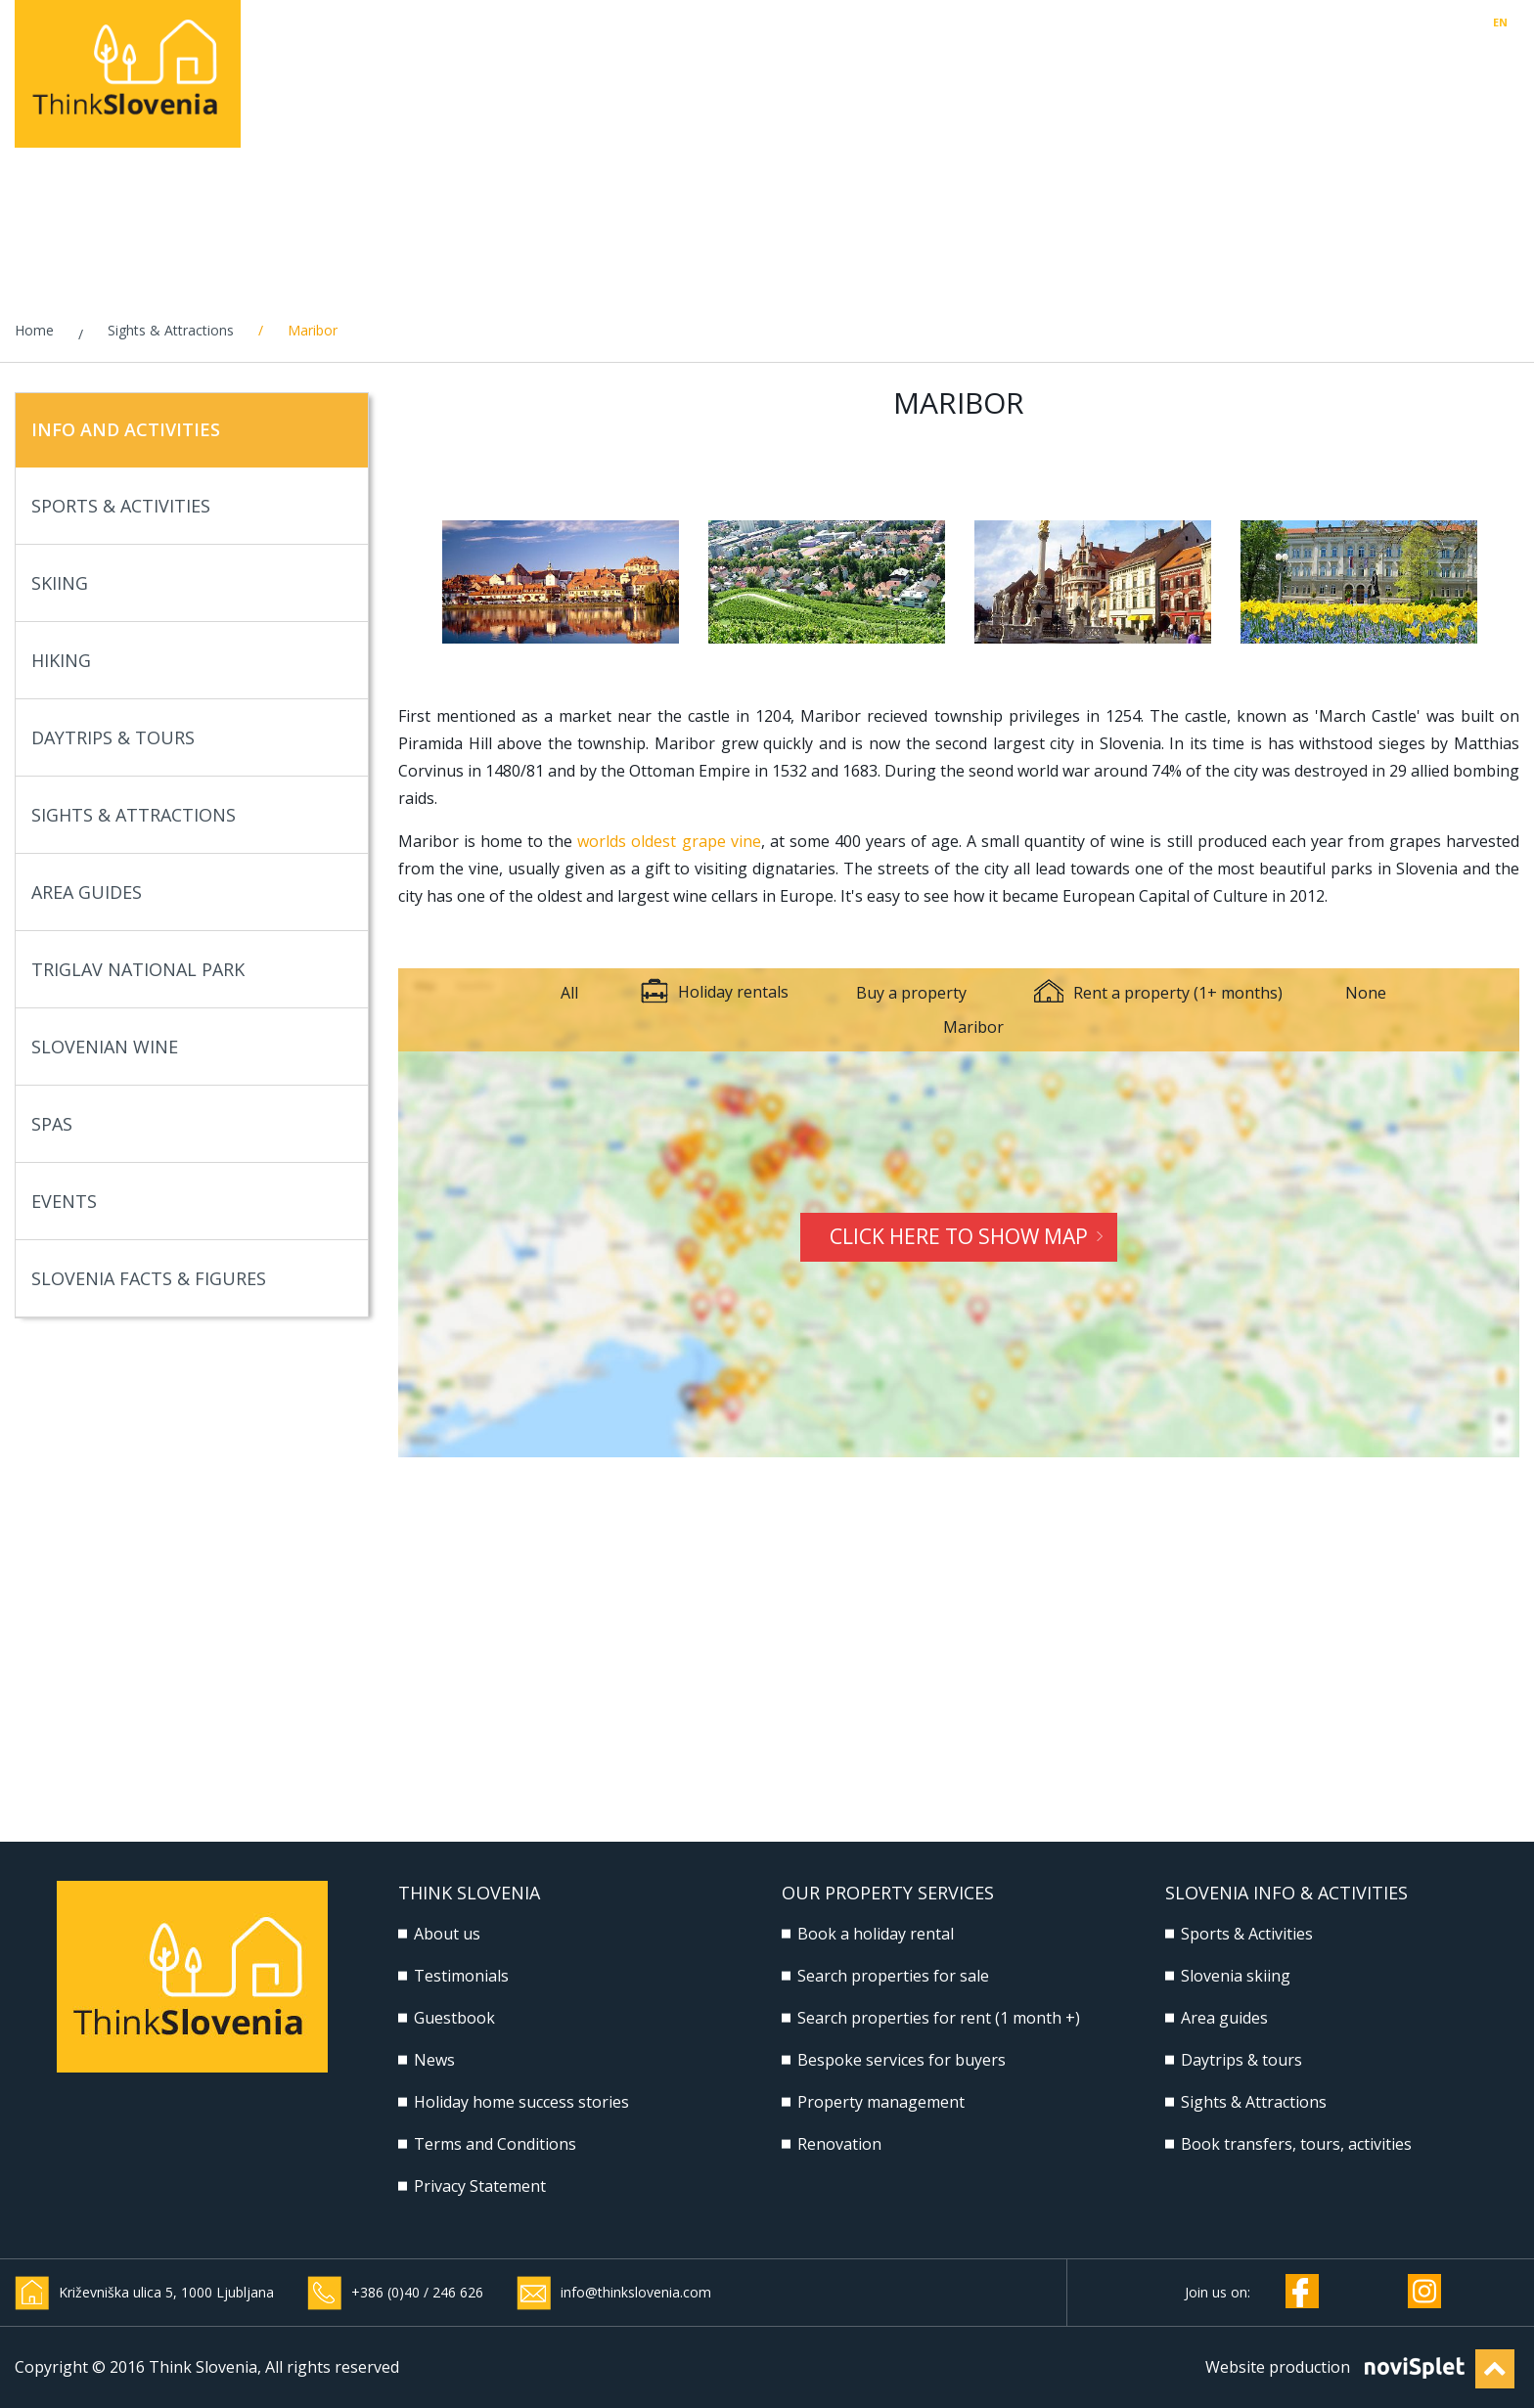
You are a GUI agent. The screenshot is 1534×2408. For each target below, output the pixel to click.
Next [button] (1507, 582)
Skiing (184, 583)
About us (447, 1933)
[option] (561, 582)
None (1365, 993)
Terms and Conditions (495, 2144)
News (434, 2060)
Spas (184, 1124)
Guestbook (454, 2018)
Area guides (1224, 2018)
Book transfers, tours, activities (1296, 2144)
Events (184, 1202)
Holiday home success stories (521, 2102)
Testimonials (461, 1975)
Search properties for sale (893, 1975)
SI (1515, 22)
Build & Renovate (1194, 68)
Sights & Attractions (171, 330)
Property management (990, 68)
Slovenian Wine (184, 1047)
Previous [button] (410, 582)
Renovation (839, 2144)
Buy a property (911, 993)
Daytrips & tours (1241, 2060)
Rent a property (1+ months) (1158, 993)
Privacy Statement (480, 2186)
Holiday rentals (634, 68)
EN (1500, 22)
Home (34, 330)
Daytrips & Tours (184, 738)
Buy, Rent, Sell (799, 68)
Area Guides (184, 892)
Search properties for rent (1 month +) (938, 2018)
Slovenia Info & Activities (1409, 68)
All (569, 993)
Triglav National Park (184, 970)
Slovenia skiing (1235, 1975)
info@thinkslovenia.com (636, 2292)
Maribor (973, 1027)
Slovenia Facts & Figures (184, 1279)
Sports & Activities (184, 506)
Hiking (184, 661)
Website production (1277, 2367)
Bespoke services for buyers (901, 2060)
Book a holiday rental (875, 1933)
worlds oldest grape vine (668, 841)
